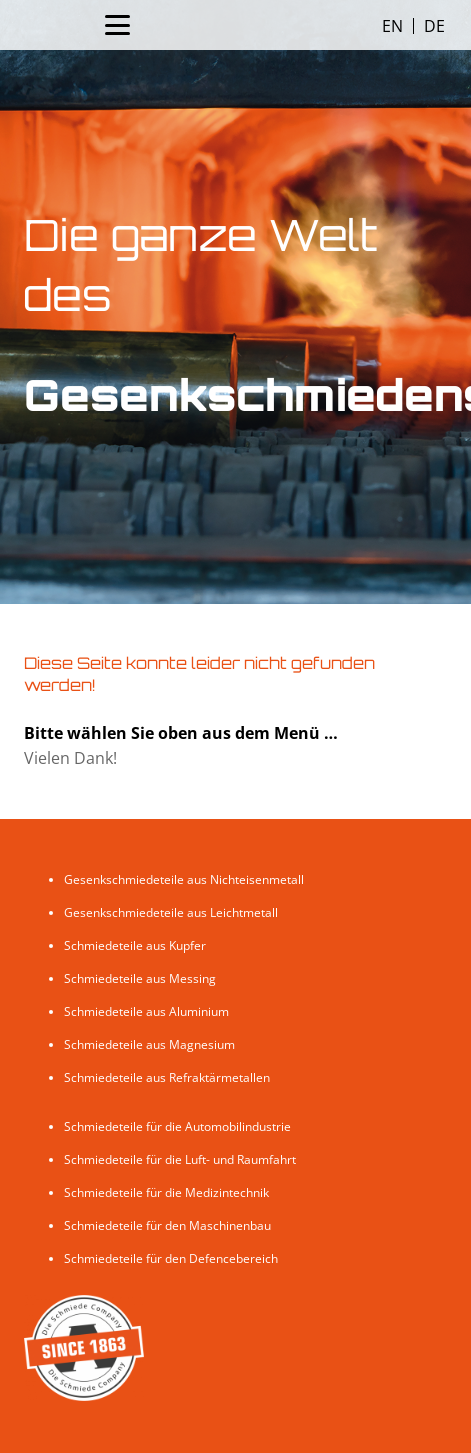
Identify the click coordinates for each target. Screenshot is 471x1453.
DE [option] (434, 26)
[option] (434, 26)
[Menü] (117, 25)
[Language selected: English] (413, 25)
